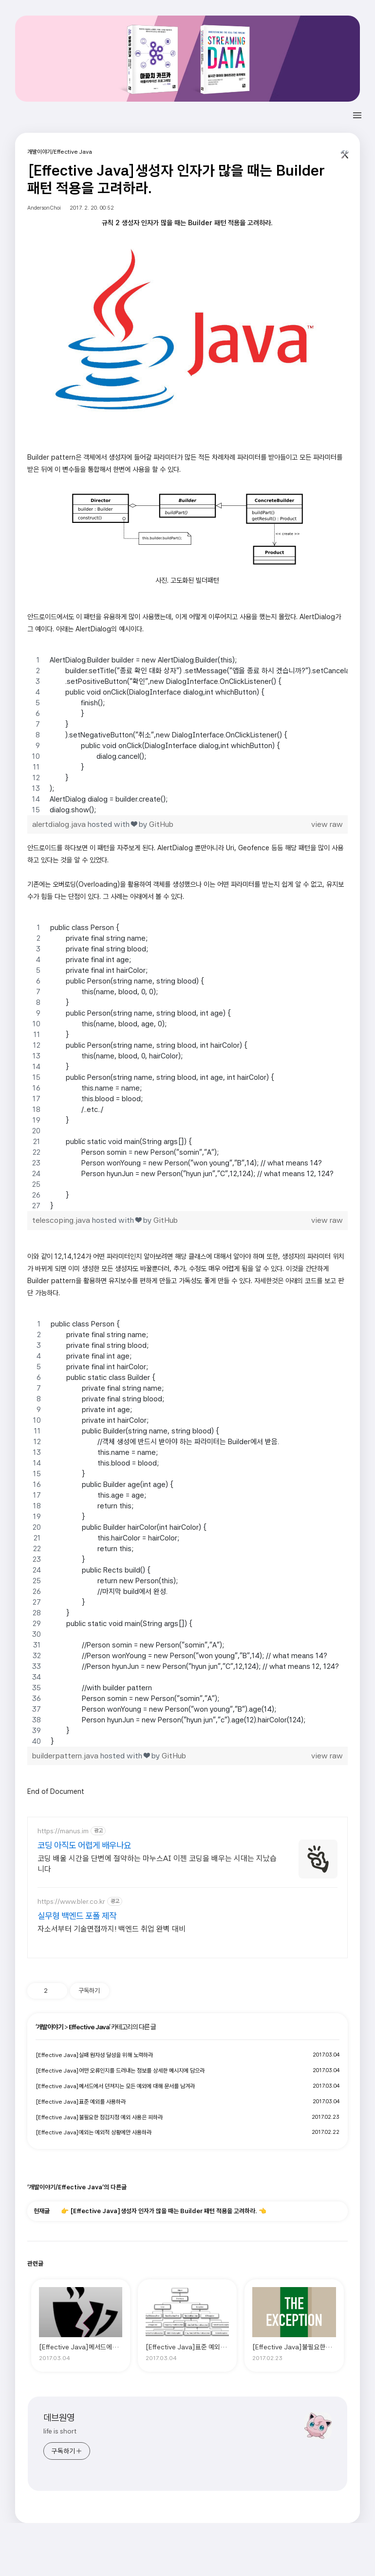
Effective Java (89, 2027)
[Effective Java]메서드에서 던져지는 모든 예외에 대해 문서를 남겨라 (115, 2086)
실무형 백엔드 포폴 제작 (77, 1916)
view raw (327, 824)
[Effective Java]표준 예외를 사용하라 (81, 2102)
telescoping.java (61, 1220)
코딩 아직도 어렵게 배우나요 (84, 1845)
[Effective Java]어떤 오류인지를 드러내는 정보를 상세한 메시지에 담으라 (120, 2071)
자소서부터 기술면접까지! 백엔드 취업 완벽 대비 (112, 1928)
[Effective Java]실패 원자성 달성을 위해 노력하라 (94, 2055)
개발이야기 (50, 2027)
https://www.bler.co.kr (71, 1901)
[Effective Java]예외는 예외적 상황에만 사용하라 (93, 2132)
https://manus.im (63, 1831)
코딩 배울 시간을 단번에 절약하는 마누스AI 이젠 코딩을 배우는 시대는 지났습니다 (157, 1864)
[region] (187, 735)
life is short (59, 2431)
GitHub (161, 824)
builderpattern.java (65, 1756)
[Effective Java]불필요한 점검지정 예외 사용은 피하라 (99, 2117)
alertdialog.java (59, 824)
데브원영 (59, 2417)
